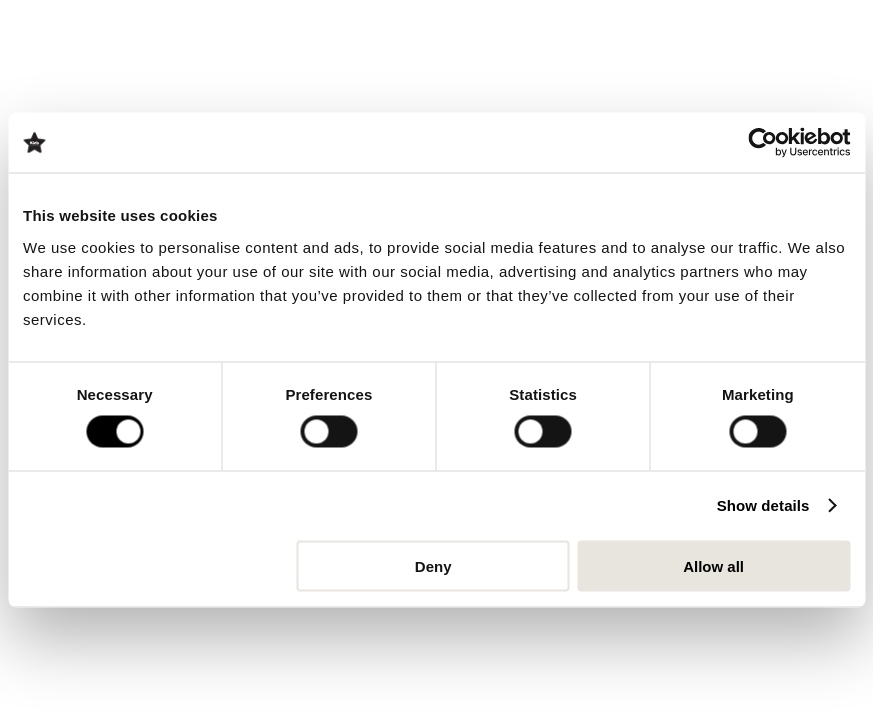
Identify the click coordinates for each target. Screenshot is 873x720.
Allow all (713, 565)
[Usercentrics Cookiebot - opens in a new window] (762, 143)
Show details (763, 505)
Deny (433, 565)
